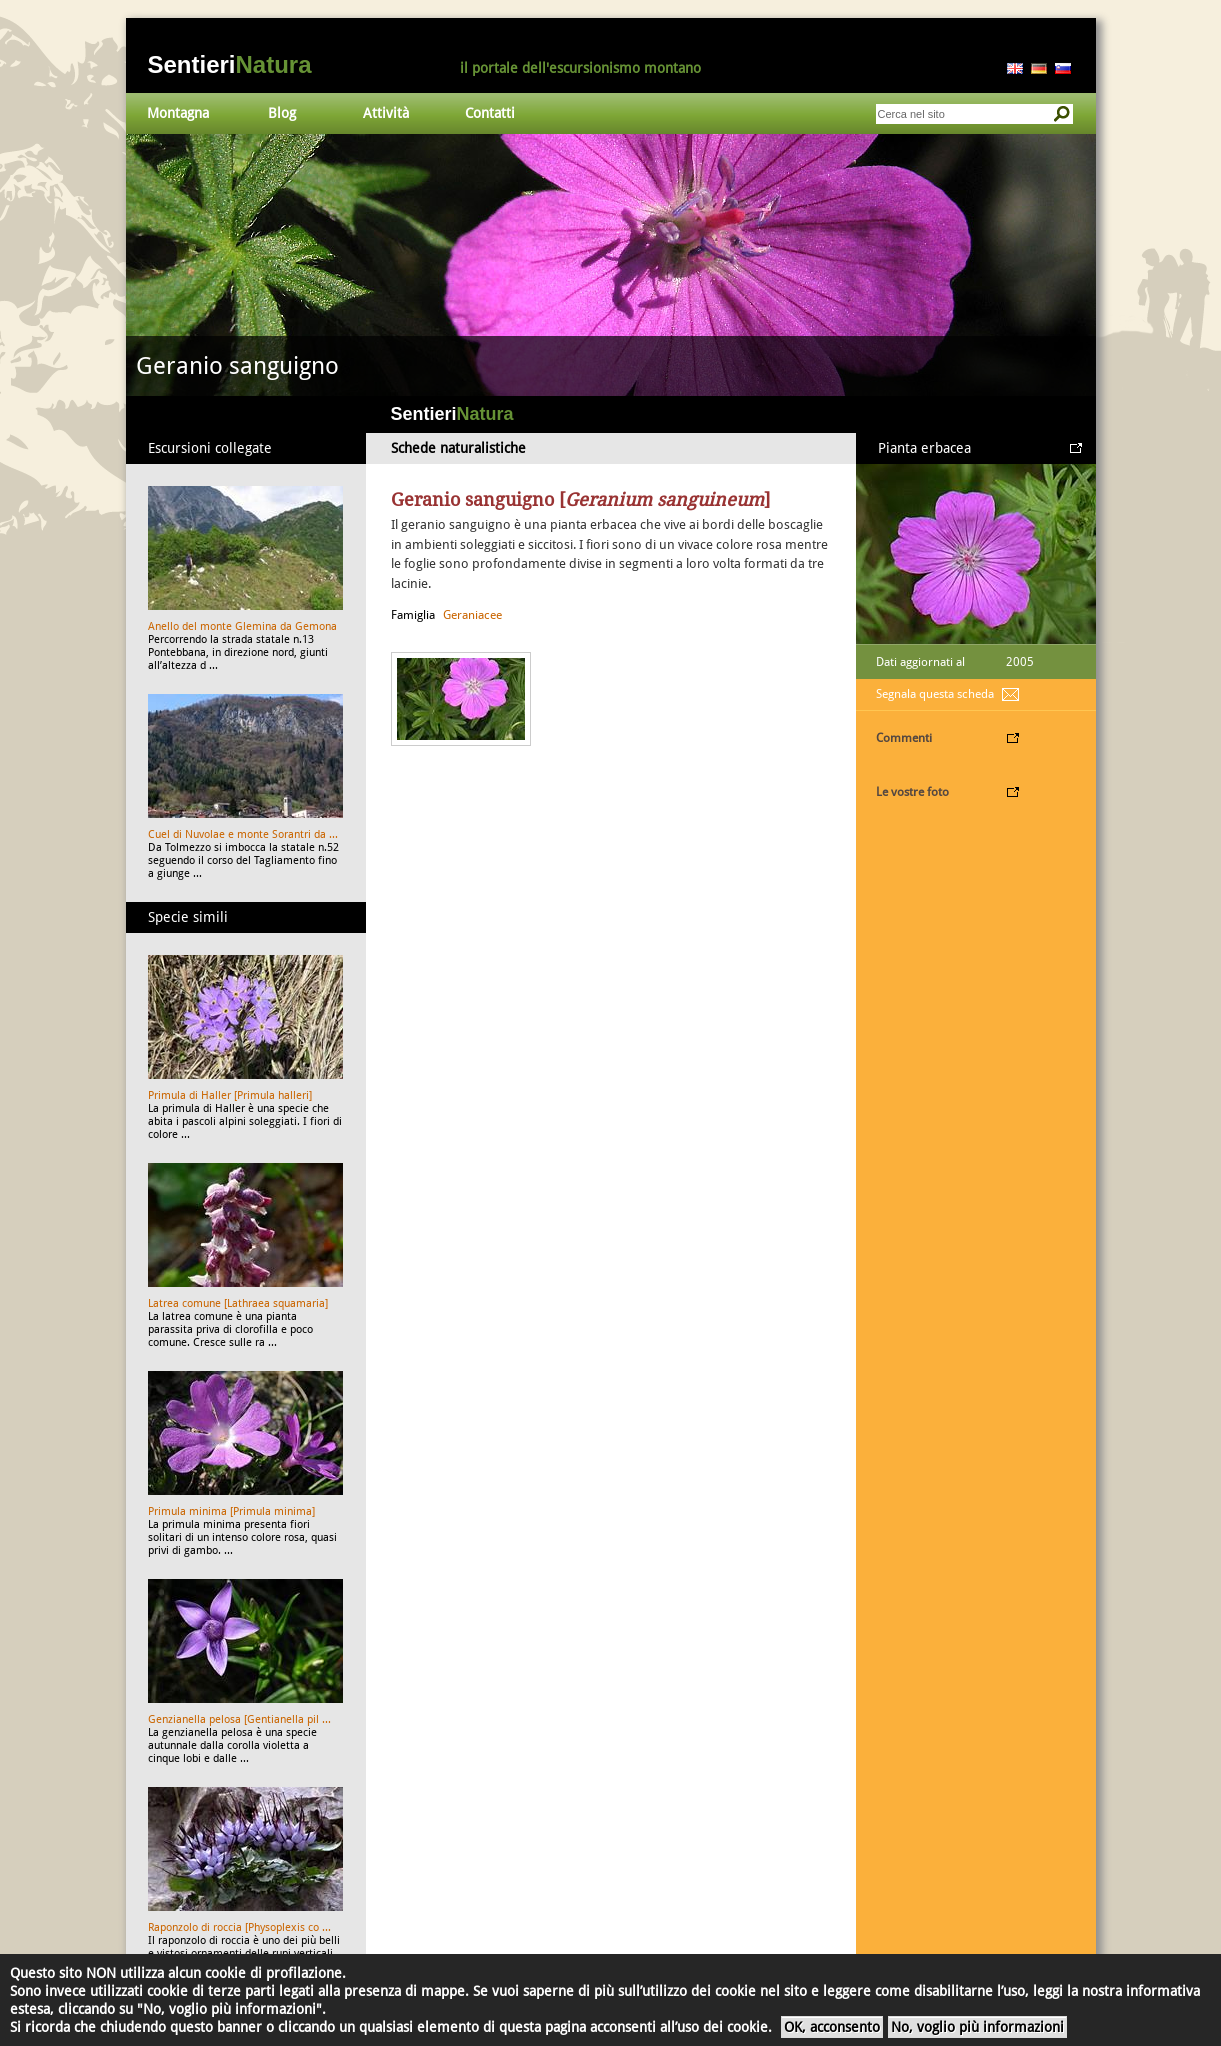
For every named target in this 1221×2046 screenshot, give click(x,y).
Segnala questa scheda (935, 694)
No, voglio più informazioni (977, 2027)
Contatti (490, 113)
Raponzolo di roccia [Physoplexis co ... (239, 1927)
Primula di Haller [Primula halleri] (230, 1095)
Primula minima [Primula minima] (231, 1511)
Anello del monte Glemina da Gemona (242, 626)
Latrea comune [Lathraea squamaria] (238, 1303)
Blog (282, 113)
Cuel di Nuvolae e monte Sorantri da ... (243, 834)
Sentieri (230, 64)
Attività (386, 113)
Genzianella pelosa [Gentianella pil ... (239, 1719)
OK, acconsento (832, 2027)
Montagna (178, 113)
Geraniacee (472, 615)
